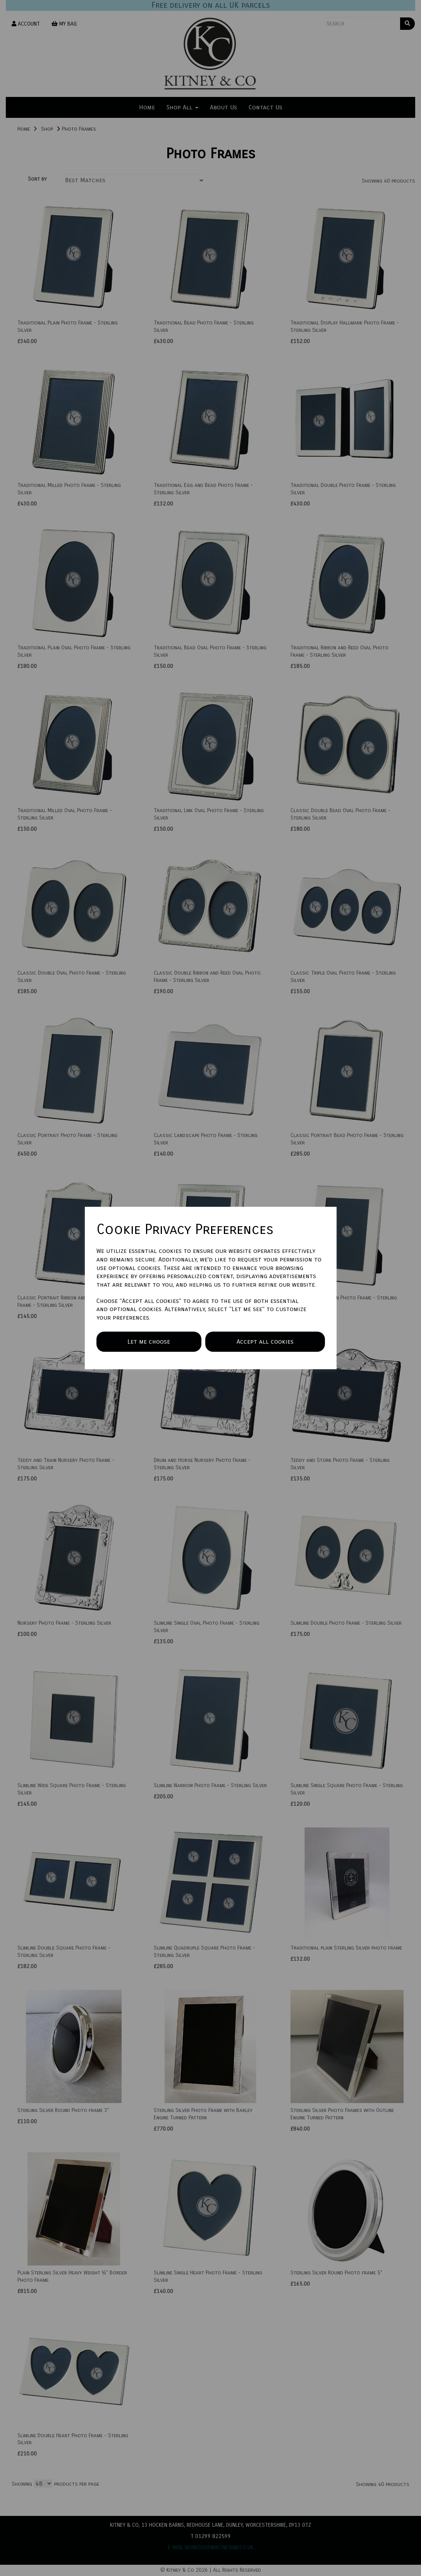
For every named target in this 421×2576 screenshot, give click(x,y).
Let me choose (148, 1341)
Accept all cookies (265, 1341)
